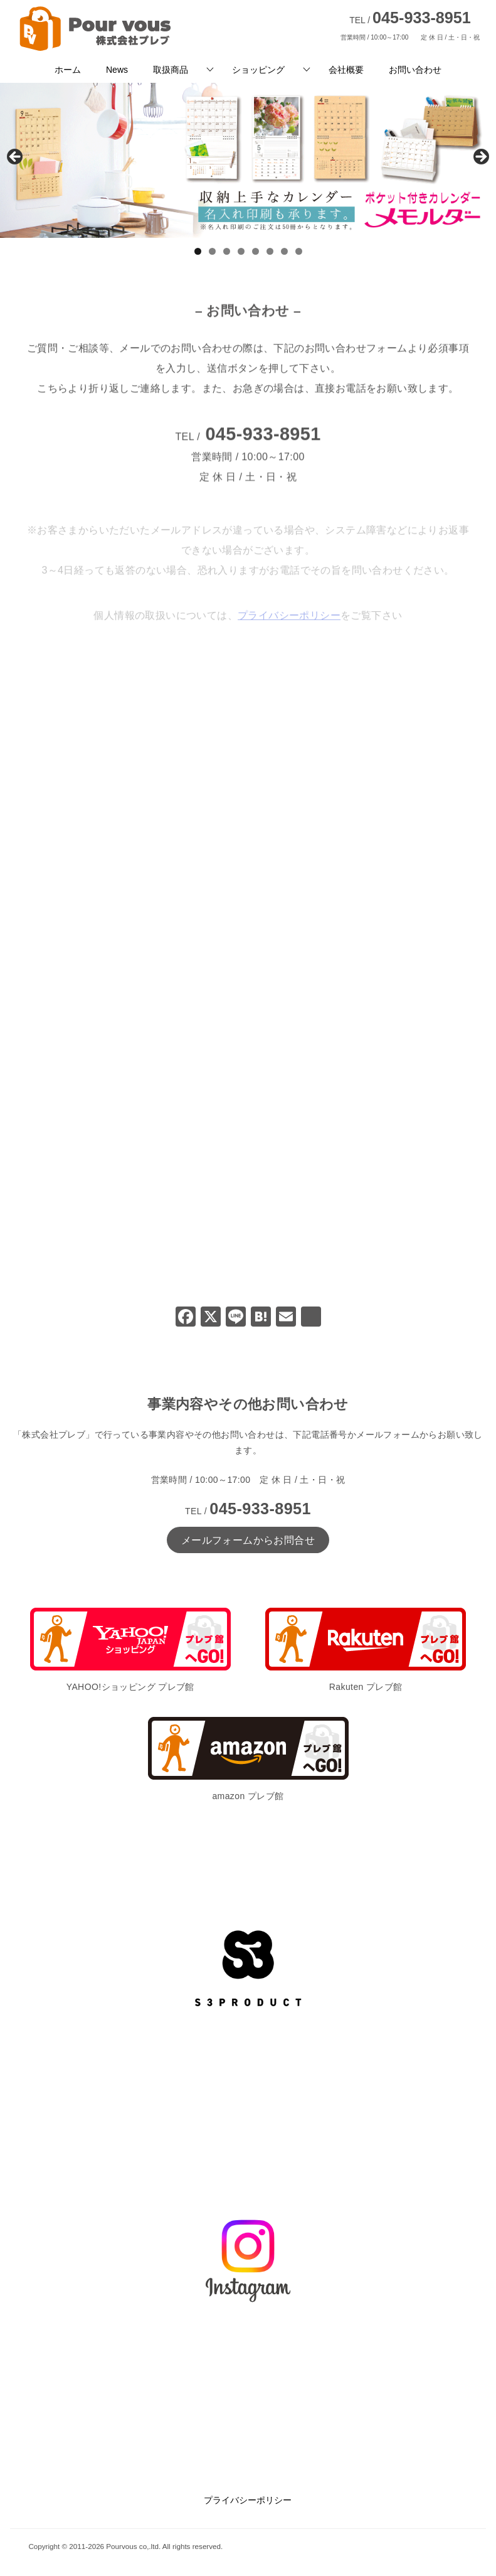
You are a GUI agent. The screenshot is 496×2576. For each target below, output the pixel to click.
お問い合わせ (415, 70)
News (117, 70)
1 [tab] (197, 251)
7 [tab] (284, 251)
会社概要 (346, 70)
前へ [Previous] (15, 157)
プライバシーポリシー (248, 2500)
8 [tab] (298, 251)
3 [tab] (226, 251)
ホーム (68, 70)
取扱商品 (170, 70)
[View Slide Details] (248, 160)
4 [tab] (241, 251)
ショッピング (258, 70)
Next (480, 157)
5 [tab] (255, 251)
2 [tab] (212, 251)
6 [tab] (269, 251)
